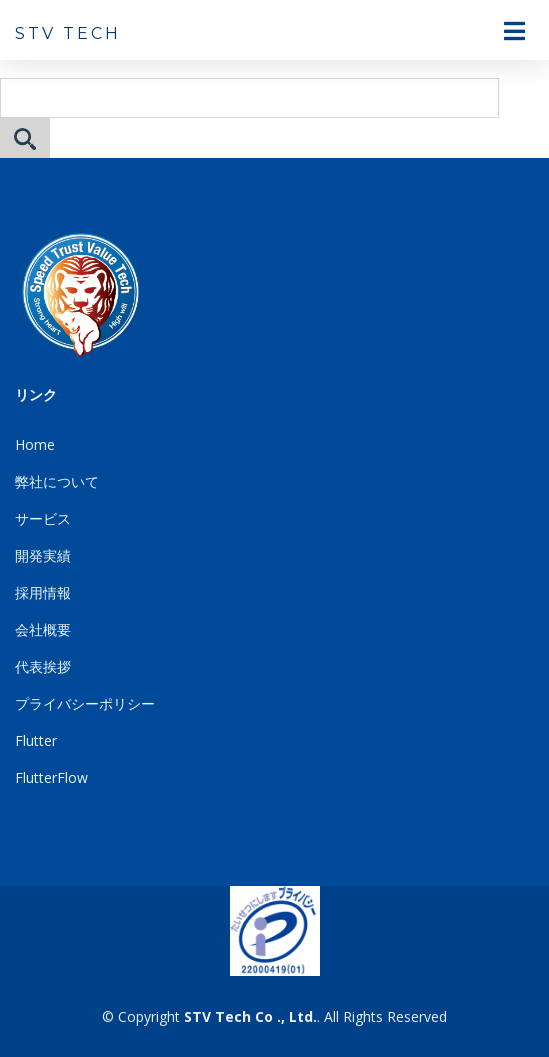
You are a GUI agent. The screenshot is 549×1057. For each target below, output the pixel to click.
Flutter (36, 740)
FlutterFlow (51, 777)
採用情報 (43, 592)
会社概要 (43, 629)
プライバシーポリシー (85, 703)
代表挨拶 (43, 666)
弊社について (57, 481)
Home (35, 444)
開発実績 (43, 555)
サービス (43, 518)
